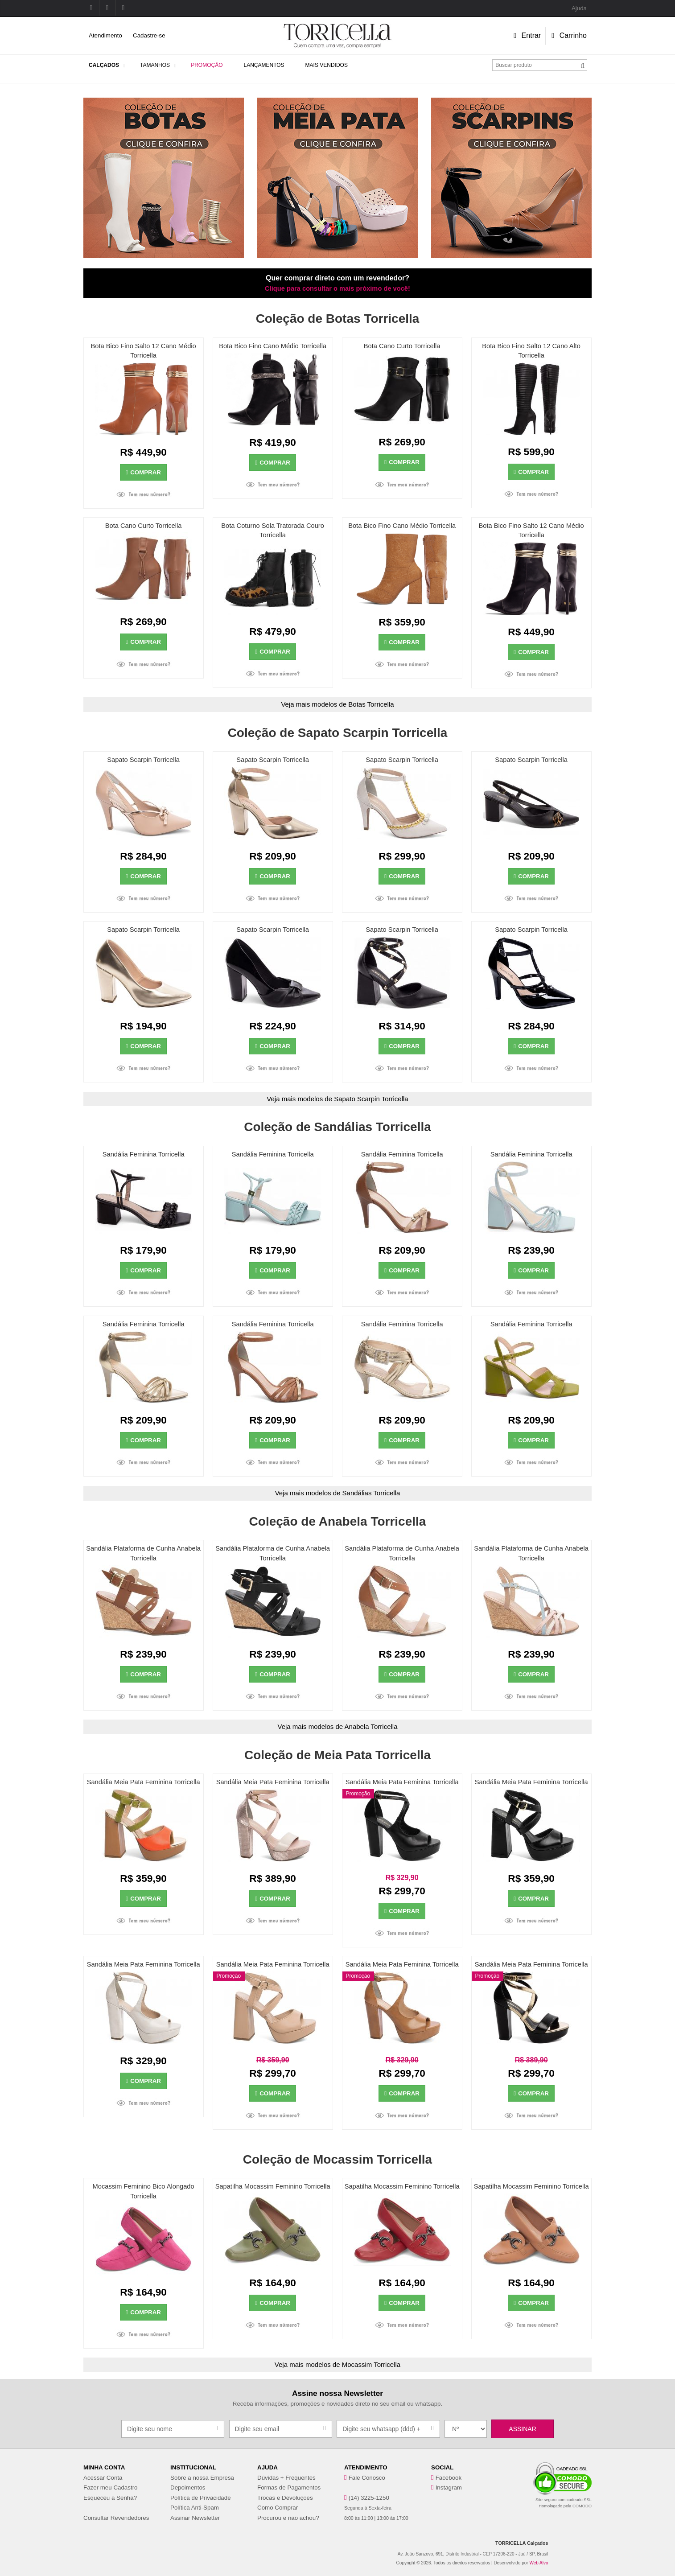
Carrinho (569, 35)
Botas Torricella (371, 704)
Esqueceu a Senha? (110, 2497)
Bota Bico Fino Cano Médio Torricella (272, 346)
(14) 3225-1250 (369, 2497)
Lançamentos (263, 65)
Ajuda (579, 8)
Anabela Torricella (371, 1726)
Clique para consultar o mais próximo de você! (337, 288)
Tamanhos (155, 65)
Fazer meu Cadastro (110, 2487)
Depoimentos (188, 2487)
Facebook (449, 2477)
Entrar (527, 35)
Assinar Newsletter (195, 2517)
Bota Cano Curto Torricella (402, 346)
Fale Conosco (367, 2477)
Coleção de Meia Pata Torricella (337, 1755)
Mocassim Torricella (371, 2364)
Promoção (206, 65)
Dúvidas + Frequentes (286, 2477)
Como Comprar (277, 2507)
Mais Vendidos (326, 65)
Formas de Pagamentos (289, 2487)
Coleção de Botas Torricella (338, 318)
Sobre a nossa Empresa (202, 2477)
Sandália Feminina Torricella (144, 1154)
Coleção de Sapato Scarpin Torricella (338, 733)
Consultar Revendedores (116, 2517)
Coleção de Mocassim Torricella (337, 2159)
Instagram (449, 2487)
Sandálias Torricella (371, 1493)
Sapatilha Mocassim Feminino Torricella (272, 2186)
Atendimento (105, 35)
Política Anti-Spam (194, 2507)
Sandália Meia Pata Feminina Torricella (143, 1782)
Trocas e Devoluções (285, 2497)
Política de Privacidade (200, 2497)
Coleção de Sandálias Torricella (337, 1127)
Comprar (143, 472)
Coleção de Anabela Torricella (337, 1521)
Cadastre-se (149, 35)
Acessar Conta (102, 2477)
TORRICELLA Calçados (521, 2543)
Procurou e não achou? (288, 2517)
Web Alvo (538, 2562)
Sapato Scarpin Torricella (143, 759)
